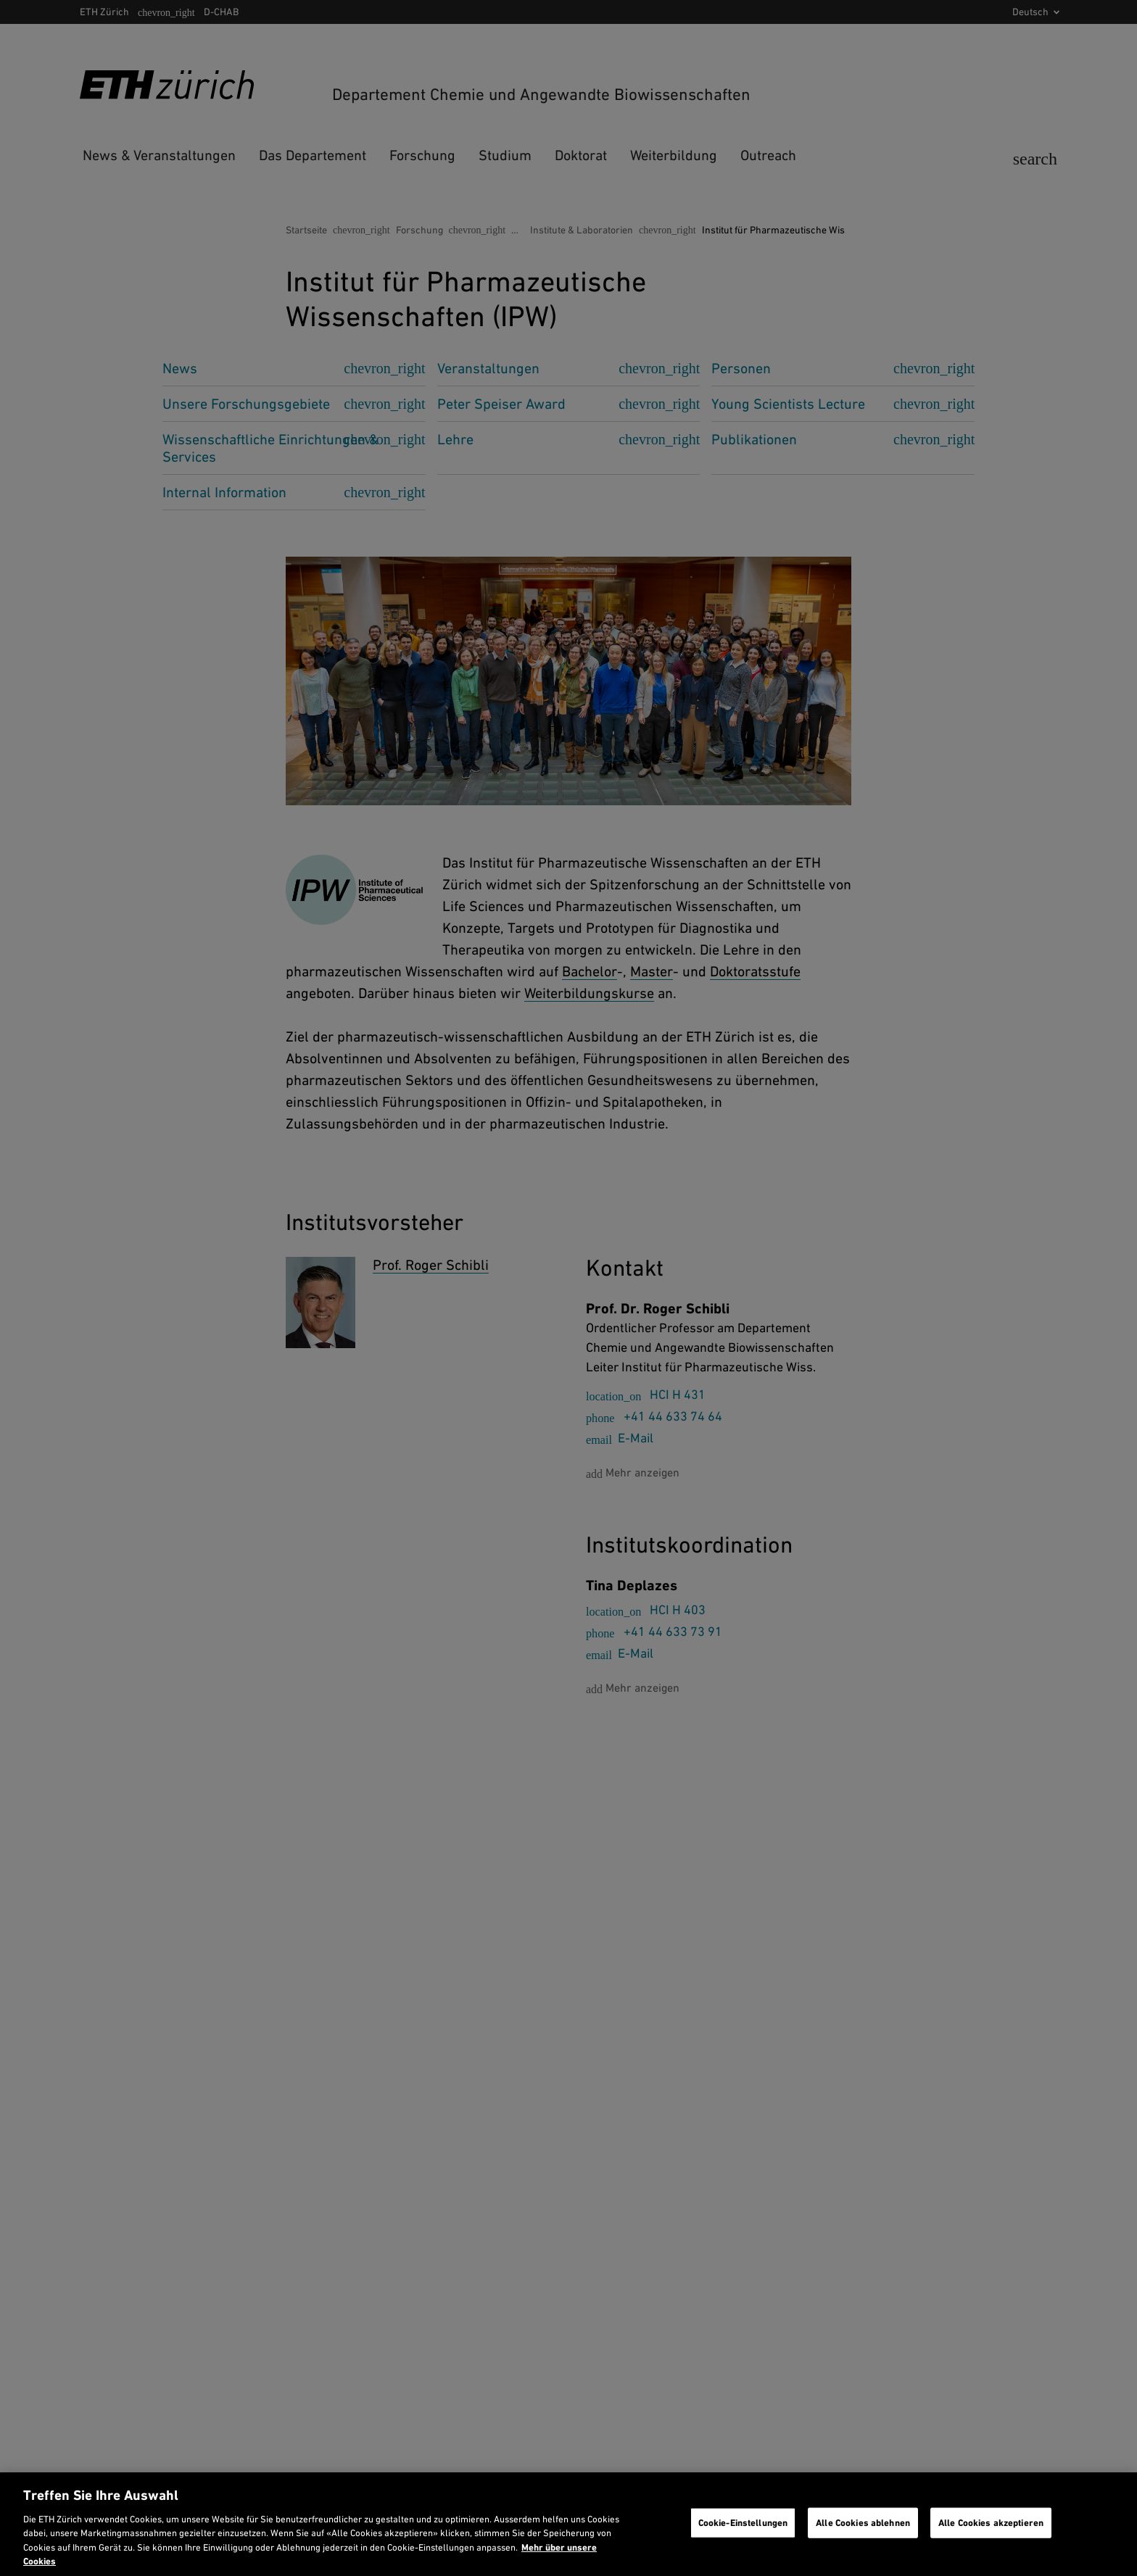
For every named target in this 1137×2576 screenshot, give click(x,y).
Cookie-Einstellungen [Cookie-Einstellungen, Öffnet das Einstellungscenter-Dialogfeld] (743, 2522)
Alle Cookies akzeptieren (990, 2522)
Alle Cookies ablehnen (863, 2522)
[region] (568, 2524)
